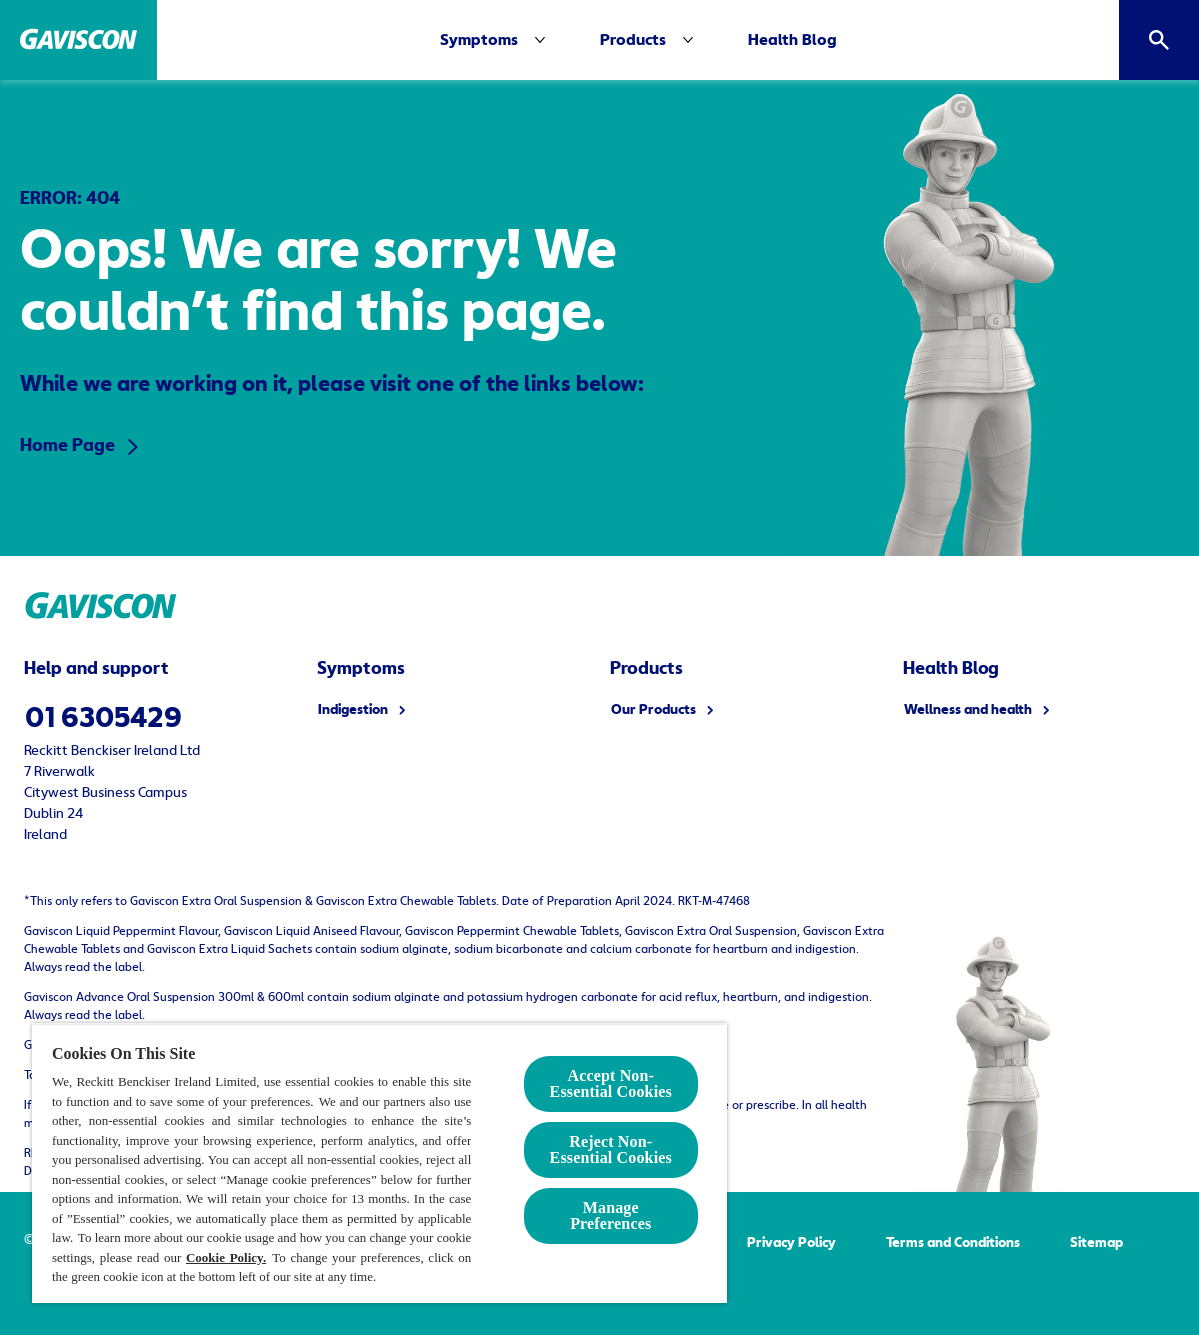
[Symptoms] (479, 40)
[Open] (1159, 40)
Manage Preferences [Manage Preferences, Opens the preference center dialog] (610, 1215)
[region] (379, 1163)
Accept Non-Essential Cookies (611, 1083)
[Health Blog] (792, 40)
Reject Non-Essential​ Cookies (611, 1149)
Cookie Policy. (226, 1257)
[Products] (633, 40)
